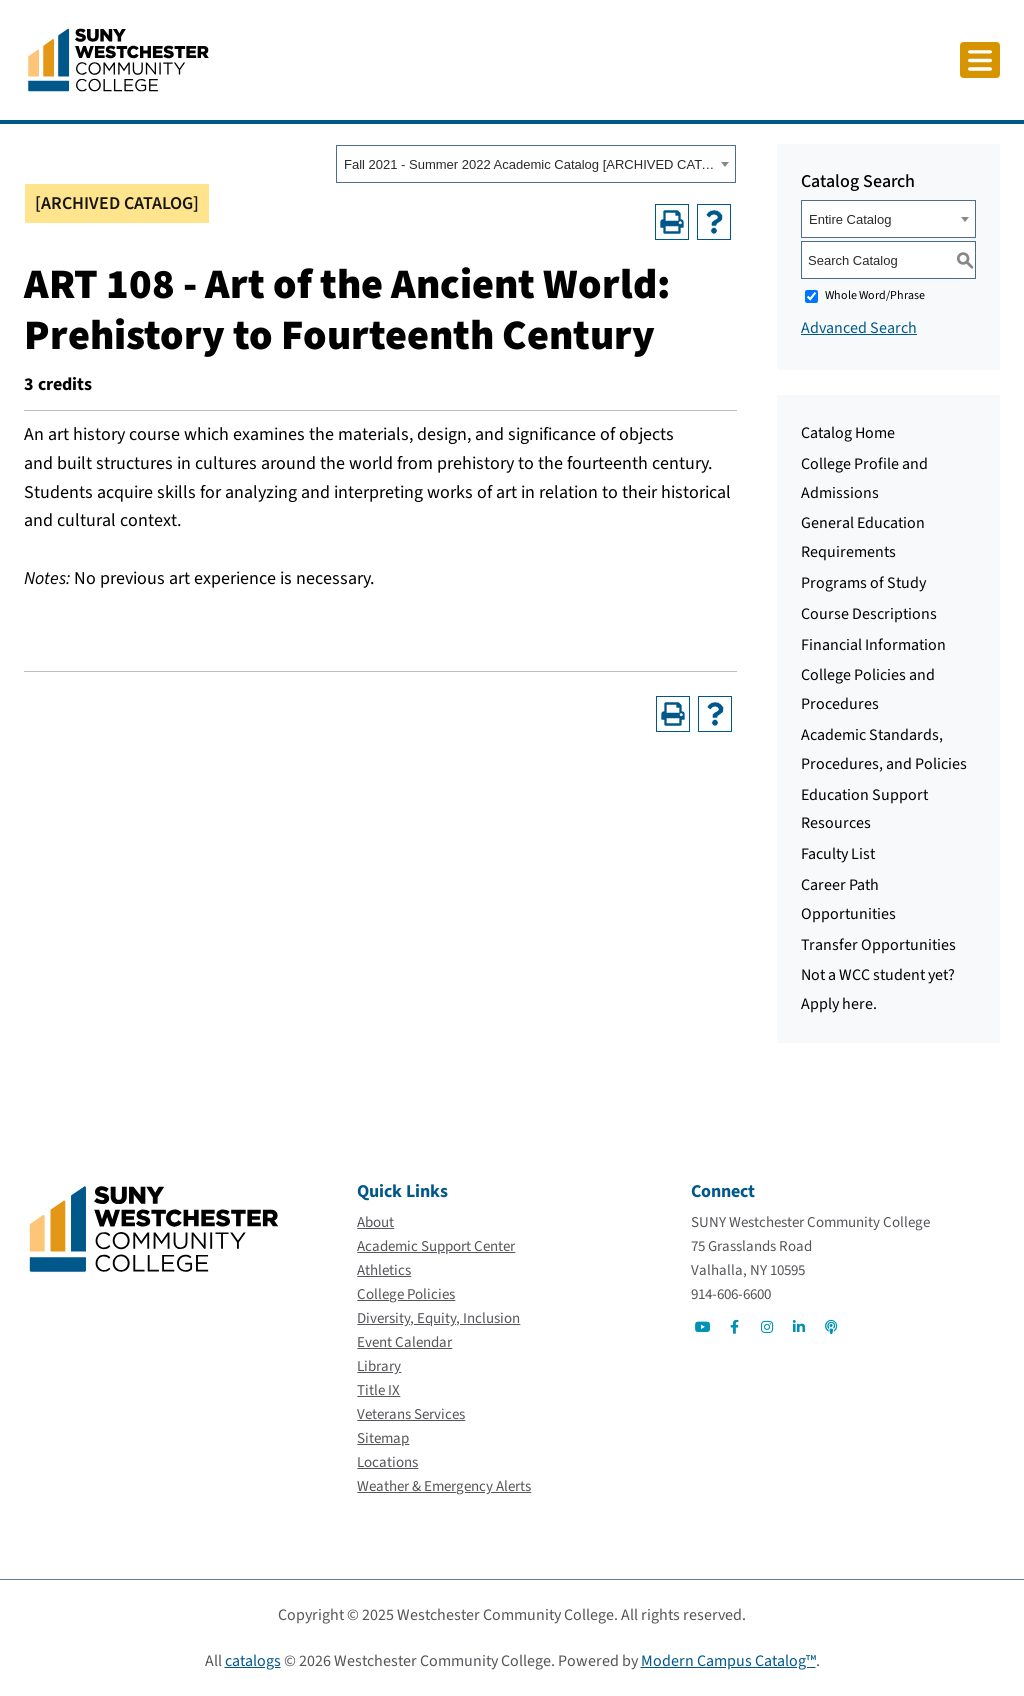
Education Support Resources (864, 809)
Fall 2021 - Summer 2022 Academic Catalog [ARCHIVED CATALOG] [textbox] (529, 164)
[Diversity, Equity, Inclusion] (438, 1318)
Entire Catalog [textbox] (850, 219)
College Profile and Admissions (864, 478)
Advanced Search (859, 328)
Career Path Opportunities (848, 899)
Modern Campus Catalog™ (728, 1661)
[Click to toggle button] (980, 60)
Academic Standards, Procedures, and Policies (884, 749)
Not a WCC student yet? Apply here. (878, 989)
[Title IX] (378, 1390)
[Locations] (387, 1462)
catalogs (253, 1661)
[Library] (379, 1366)
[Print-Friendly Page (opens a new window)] (672, 222)
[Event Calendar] (404, 1342)
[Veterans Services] (411, 1414)
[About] (375, 1222)
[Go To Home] (118, 59)
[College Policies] (406, 1294)
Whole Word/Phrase (875, 295)
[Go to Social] (703, 1327)
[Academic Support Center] (436, 1246)
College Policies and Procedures (868, 689)
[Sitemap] (383, 1438)
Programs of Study (863, 583)
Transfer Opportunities (878, 945)
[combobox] (536, 164)
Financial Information (873, 645)
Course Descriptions (869, 614)
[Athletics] (384, 1270)
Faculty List (838, 854)
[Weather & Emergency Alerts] (444, 1486)
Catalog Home (848, 433)
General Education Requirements (863, 537)
